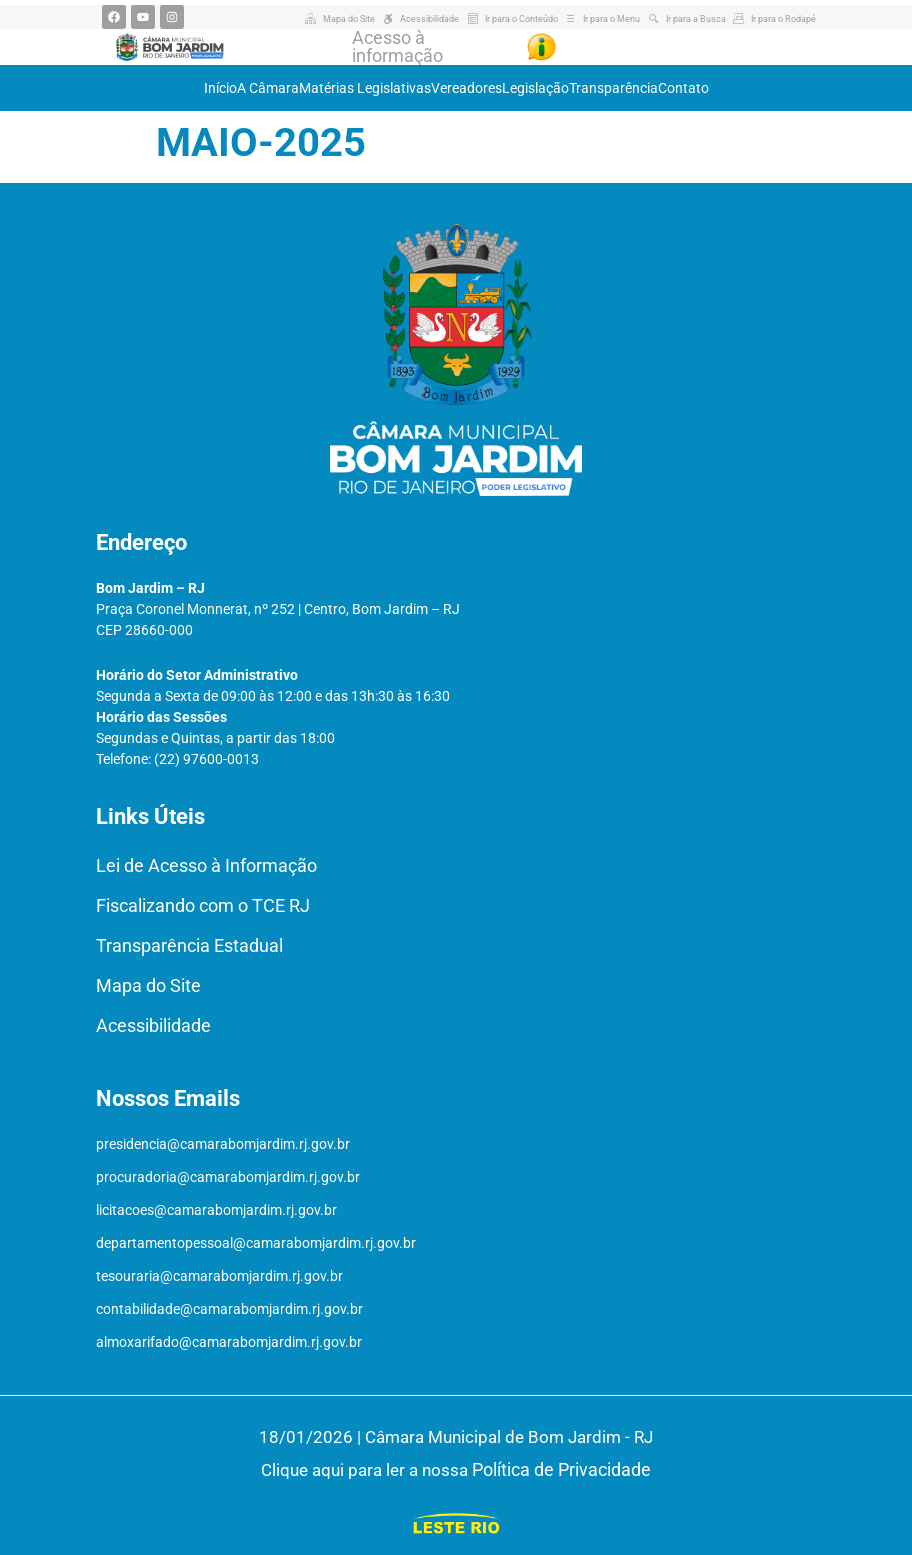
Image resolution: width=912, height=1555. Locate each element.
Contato (683, 88)
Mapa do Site (148, 985)
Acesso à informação (397, 46)
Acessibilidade (153, 1025)
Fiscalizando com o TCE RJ (203, 905)
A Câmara (268, 88)
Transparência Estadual (189, 945)
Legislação (535, 88)
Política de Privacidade (561, 1469)
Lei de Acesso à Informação (206, 865)
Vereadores (466, 88)
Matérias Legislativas (365, 88)
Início (220, 88)
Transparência (613, 88)
